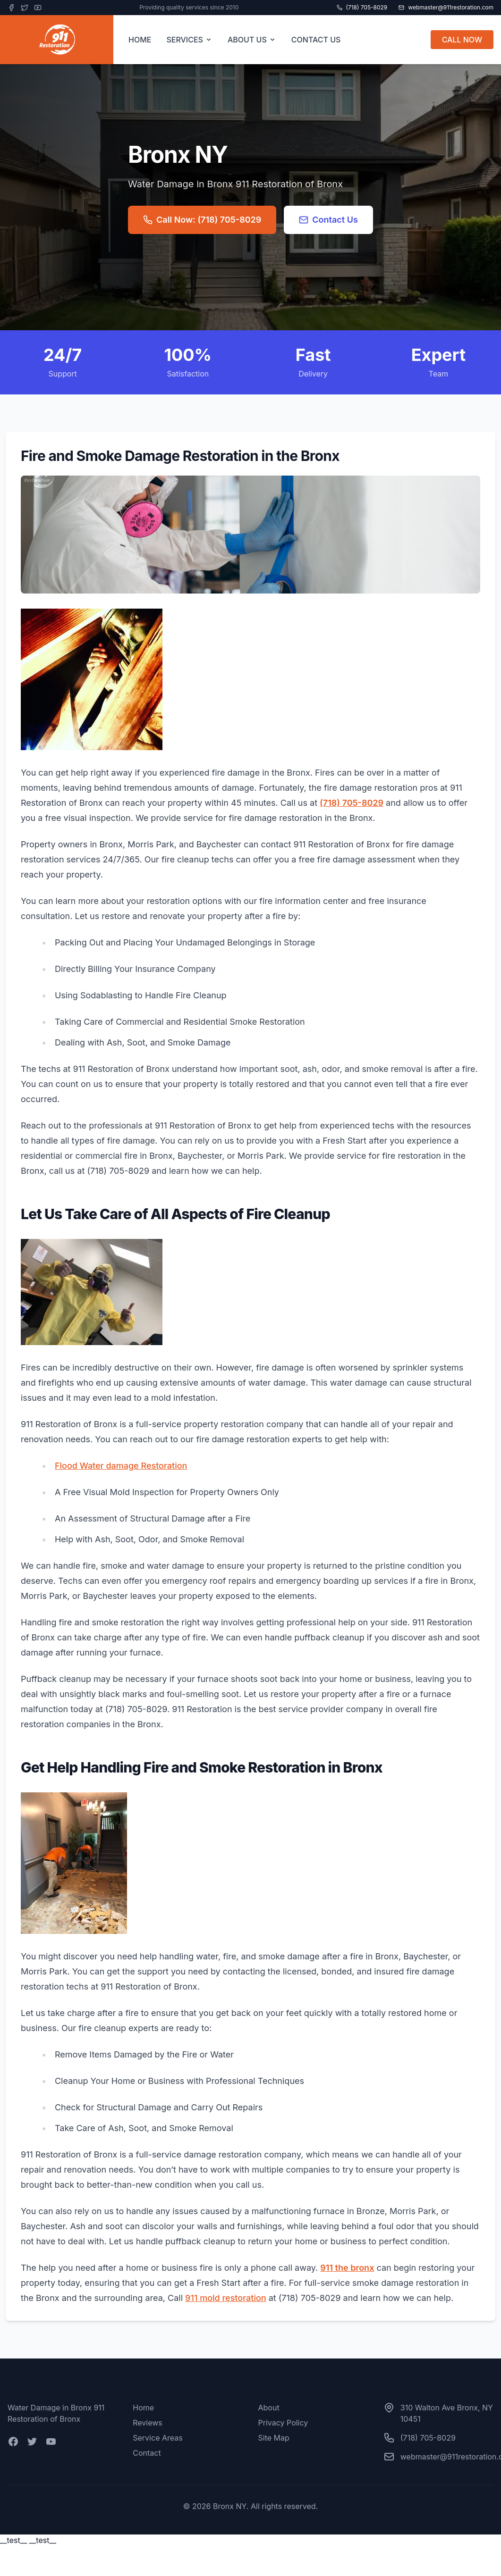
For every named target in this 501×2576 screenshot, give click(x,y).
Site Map (273, 2437)
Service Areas (157, 2437)
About (269, 2407)
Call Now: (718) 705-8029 (202, 220)
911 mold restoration (225, 2298)
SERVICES (189, 39)
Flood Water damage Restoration (121, 1466)
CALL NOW (462, 39)
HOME (139, 39)
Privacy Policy (283, 2422)
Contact (147, 2453)
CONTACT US (316, 39)
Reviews (147, 2422)
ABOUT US (252, 39)
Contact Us (328, 220)
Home (143, 2407)
